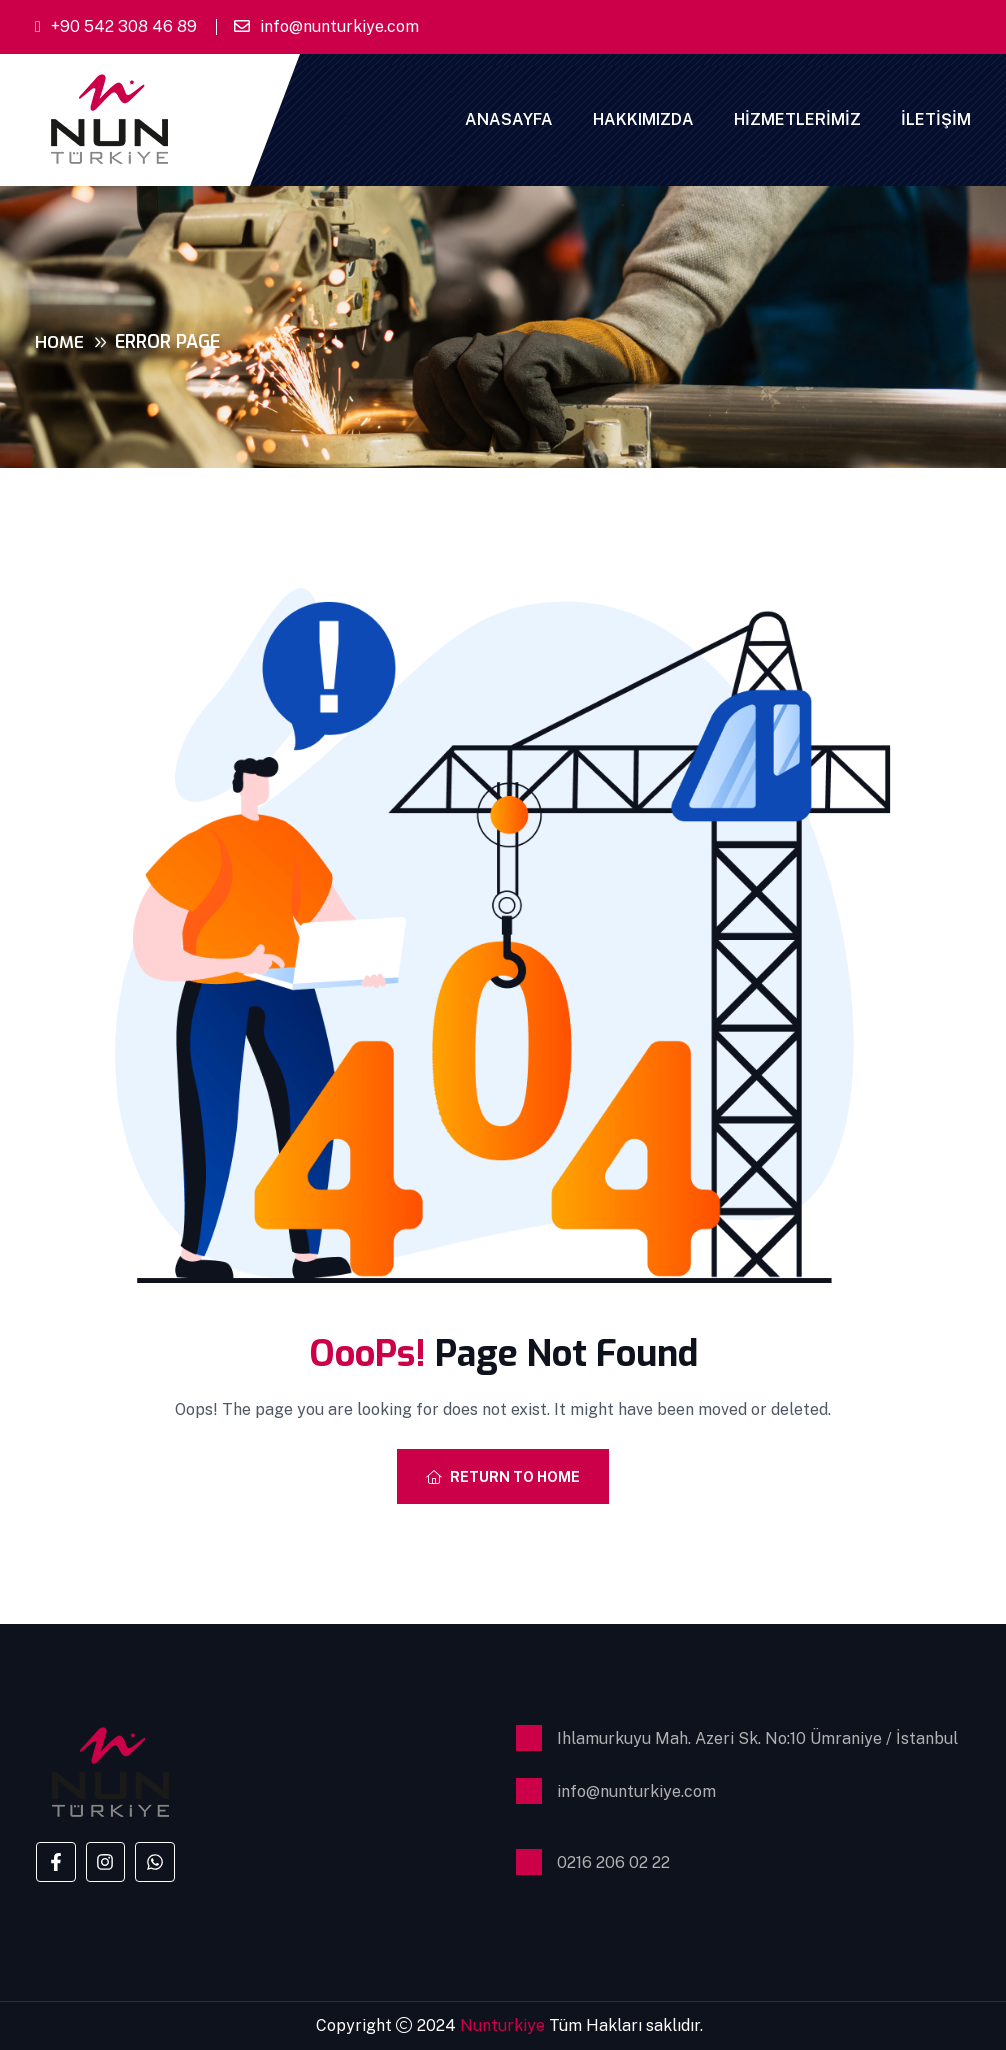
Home (60, 342)
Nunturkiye (504, 2025)
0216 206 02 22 (613, 1862)
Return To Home (503, 1477)
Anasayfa (509, 119)
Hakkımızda (643, 119)
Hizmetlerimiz (797, 119)
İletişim (936, 119)
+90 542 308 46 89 (124, 26)
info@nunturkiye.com (339, 26)
